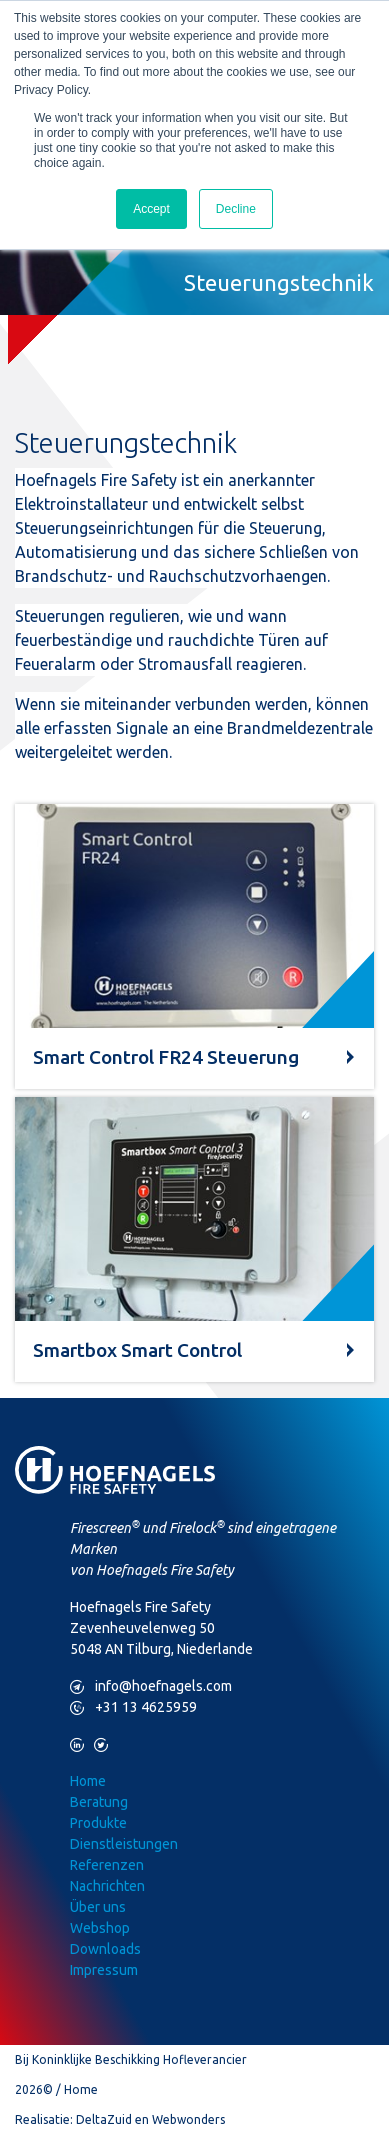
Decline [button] (236, 209)
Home (88, 1781)
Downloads (105, 1949)
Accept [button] (151, 209)
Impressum (104, 1970)
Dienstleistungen (124, 1844)
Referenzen (107, 1865)
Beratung (99, 1802)
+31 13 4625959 (133, 1707)
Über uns (98, 1907)
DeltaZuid (104, 2119)
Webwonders (188, 2119)
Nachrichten (107, 1886)
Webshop (100, 1928)
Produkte (98, 1823)
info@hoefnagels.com (151, 1686)
